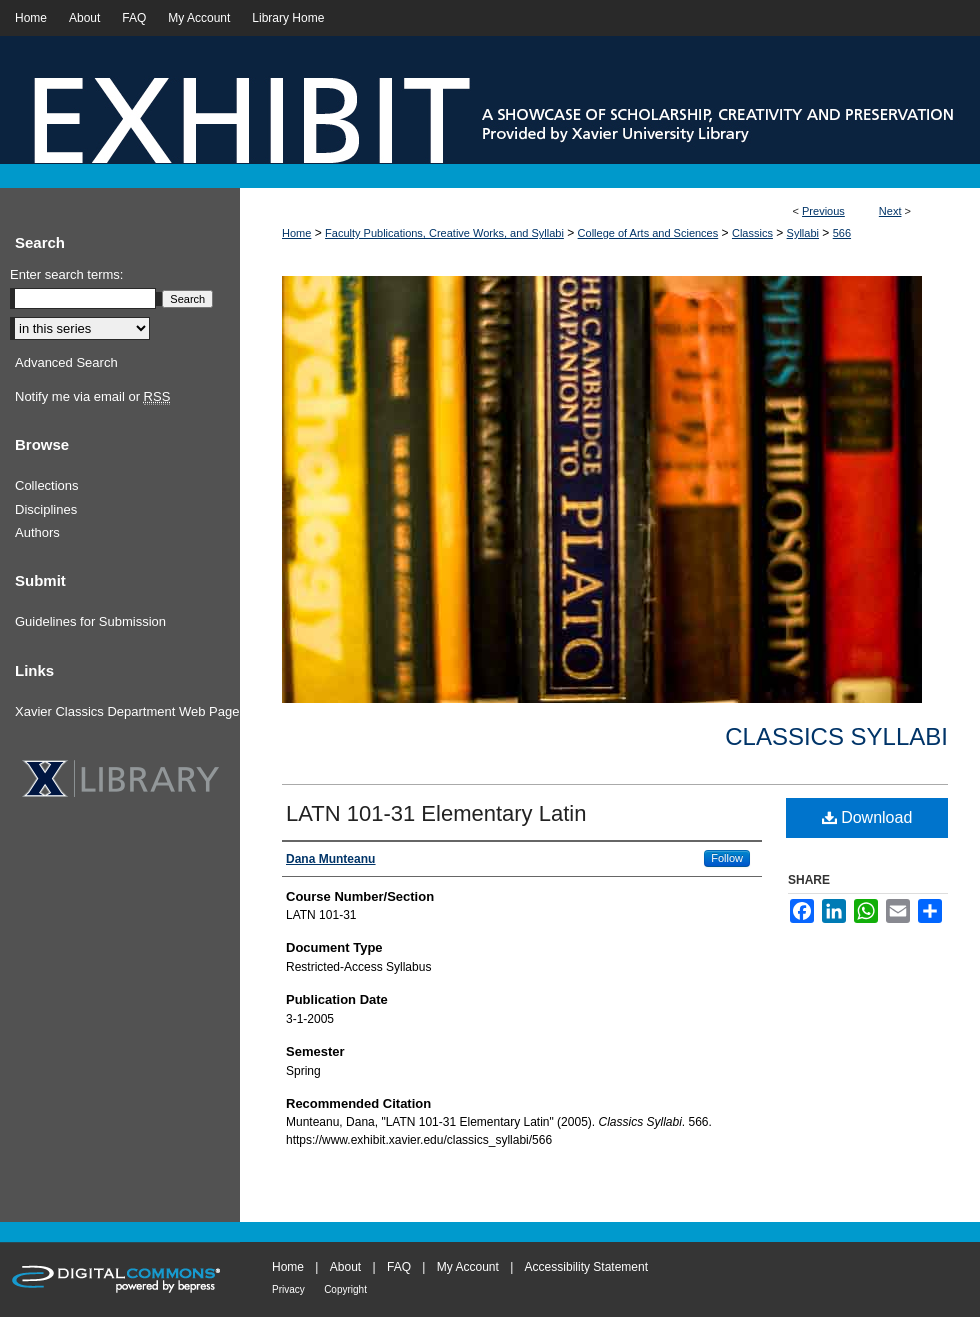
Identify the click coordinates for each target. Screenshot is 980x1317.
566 (842, 233)
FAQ (399, 1267)
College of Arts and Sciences (648, 233)
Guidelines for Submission (90, 621)
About (345, 1267)
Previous (823, 211)
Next (890, 211)
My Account (468, 1267)
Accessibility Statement (586, 1267)
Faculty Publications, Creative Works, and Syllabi (444, 233)
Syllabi (803, 233)
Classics (752, 233)
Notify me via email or (92, 397)
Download (867, 817)
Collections (47, 485)
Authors (37, 532)
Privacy (288, 1289)
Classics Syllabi (836, 736)
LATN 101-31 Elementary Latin (436, 813)
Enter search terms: (66, 274)
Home (296, 233)
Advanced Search (66, 362)
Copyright (345, 1289)
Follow (727, 858)
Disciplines (46, 509)
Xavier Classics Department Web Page (127, 711)
